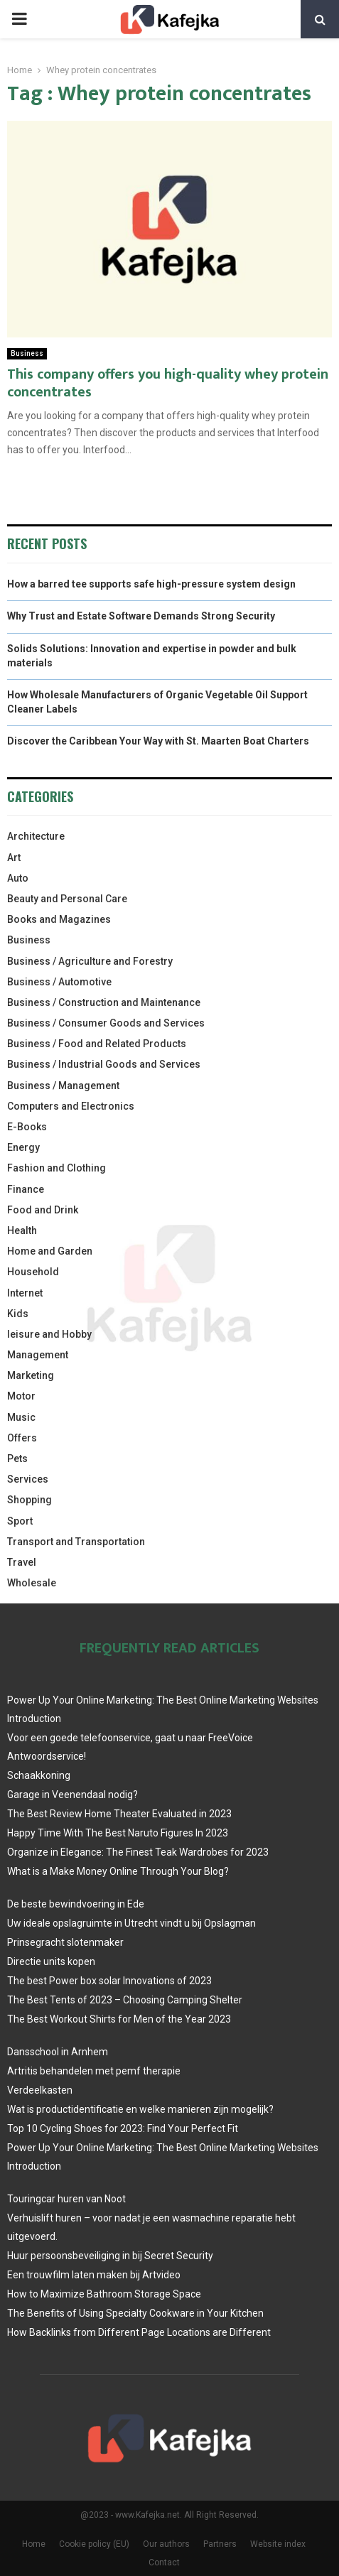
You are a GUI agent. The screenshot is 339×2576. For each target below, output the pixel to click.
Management (37, 1354)
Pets (17, 1458)
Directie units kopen (51, 1961)
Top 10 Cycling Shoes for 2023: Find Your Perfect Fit (122, 2128)
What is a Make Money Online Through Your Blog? (118, 1871)
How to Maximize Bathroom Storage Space (104, 2294)
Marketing (30, 1375)
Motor (21, 1396)
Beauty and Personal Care (67, 898)
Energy (23, 1147)
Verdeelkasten (39, 2090)
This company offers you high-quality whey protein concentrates (167, 383)
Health (22, 1230)
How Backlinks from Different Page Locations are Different (139, 2332)
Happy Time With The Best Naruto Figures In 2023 (117, 1833)
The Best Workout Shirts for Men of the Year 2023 (119, 2019)
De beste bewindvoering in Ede (75, 1904)
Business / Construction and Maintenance (103, 1002)
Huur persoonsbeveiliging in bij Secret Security (110, 2255)
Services (27, 1479)
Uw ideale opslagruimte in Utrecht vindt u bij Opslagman (131, 1923)
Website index (278, 2544)
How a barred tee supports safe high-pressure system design (151, 584)
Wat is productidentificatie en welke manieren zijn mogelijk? (140, 2109)
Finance (25, 1189)
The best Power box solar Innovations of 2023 (109, 1980)
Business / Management (63, 1085)
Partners (220, 2544)
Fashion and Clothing (56, 1168)
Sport (20, 1521)
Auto (17, 878)
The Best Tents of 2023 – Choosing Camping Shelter (124, 2000)
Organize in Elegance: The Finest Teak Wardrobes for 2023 (138, 1852)
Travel (21, 1562)
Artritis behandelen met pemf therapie (94, 2071)
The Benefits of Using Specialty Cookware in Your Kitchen (135, 2313)
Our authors (166, 2544)
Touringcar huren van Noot (66, 2198)
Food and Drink (42, 1210)
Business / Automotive (59, 981)
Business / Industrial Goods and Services (103, 1064)
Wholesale (31, 1583)
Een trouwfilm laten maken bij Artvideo (94, 2274)
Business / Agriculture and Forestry (90, 961)
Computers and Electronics (70, 1106)
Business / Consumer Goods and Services (106, 1023)
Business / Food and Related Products (96, 1043)
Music (21, 1417)
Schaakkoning (38, 1775)
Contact (164, 2562)
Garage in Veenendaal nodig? (72, 1794)
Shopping (29, 1499)
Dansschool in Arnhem (57, 2051)
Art (14, 857)
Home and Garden (49, 1251)
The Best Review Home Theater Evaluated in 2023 (119, 1813)
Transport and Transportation (76, 1541)
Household (33, 1271)
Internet (25, 1293)
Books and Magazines (59, 919)
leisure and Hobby (49, 1334)
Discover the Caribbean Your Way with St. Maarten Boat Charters (158, 741)
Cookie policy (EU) (94, 2544)
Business (27, 353)
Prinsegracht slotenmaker (65, 1942)
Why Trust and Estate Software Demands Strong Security (141, 616)
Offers (22, 1438)
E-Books (27, 1126)
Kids (17, 1313)
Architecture (36, 836)
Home (33, 2544)
